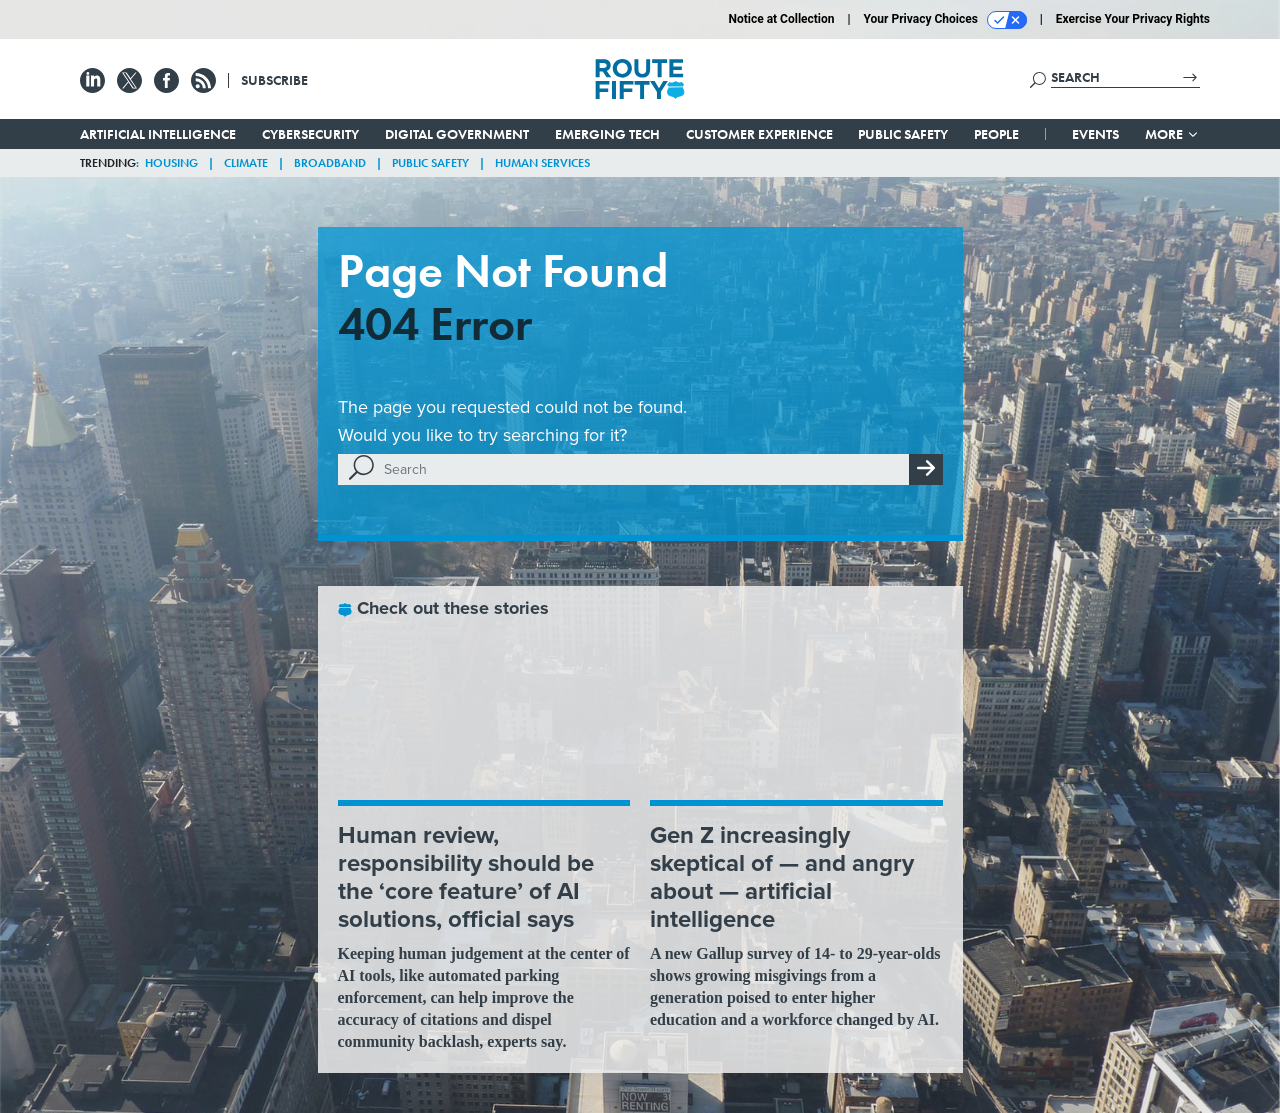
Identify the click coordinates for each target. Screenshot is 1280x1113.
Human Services (542, 163)
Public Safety (903, 134)
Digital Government (457, 134)
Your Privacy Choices (945, 20)
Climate (246, 163)
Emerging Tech (607, 134)
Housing (171, 163)
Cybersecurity (310, 134)
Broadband (330, 163)
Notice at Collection (781, 19)
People (996, 134)
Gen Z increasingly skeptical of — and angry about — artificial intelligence (782, 877)
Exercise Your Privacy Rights (1133, 19)
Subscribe (274, 80)
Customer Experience (759, 134)
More (1172, 134)
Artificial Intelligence (158, 134)
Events (1095, 134)
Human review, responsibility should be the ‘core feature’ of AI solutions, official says (466, 877)
